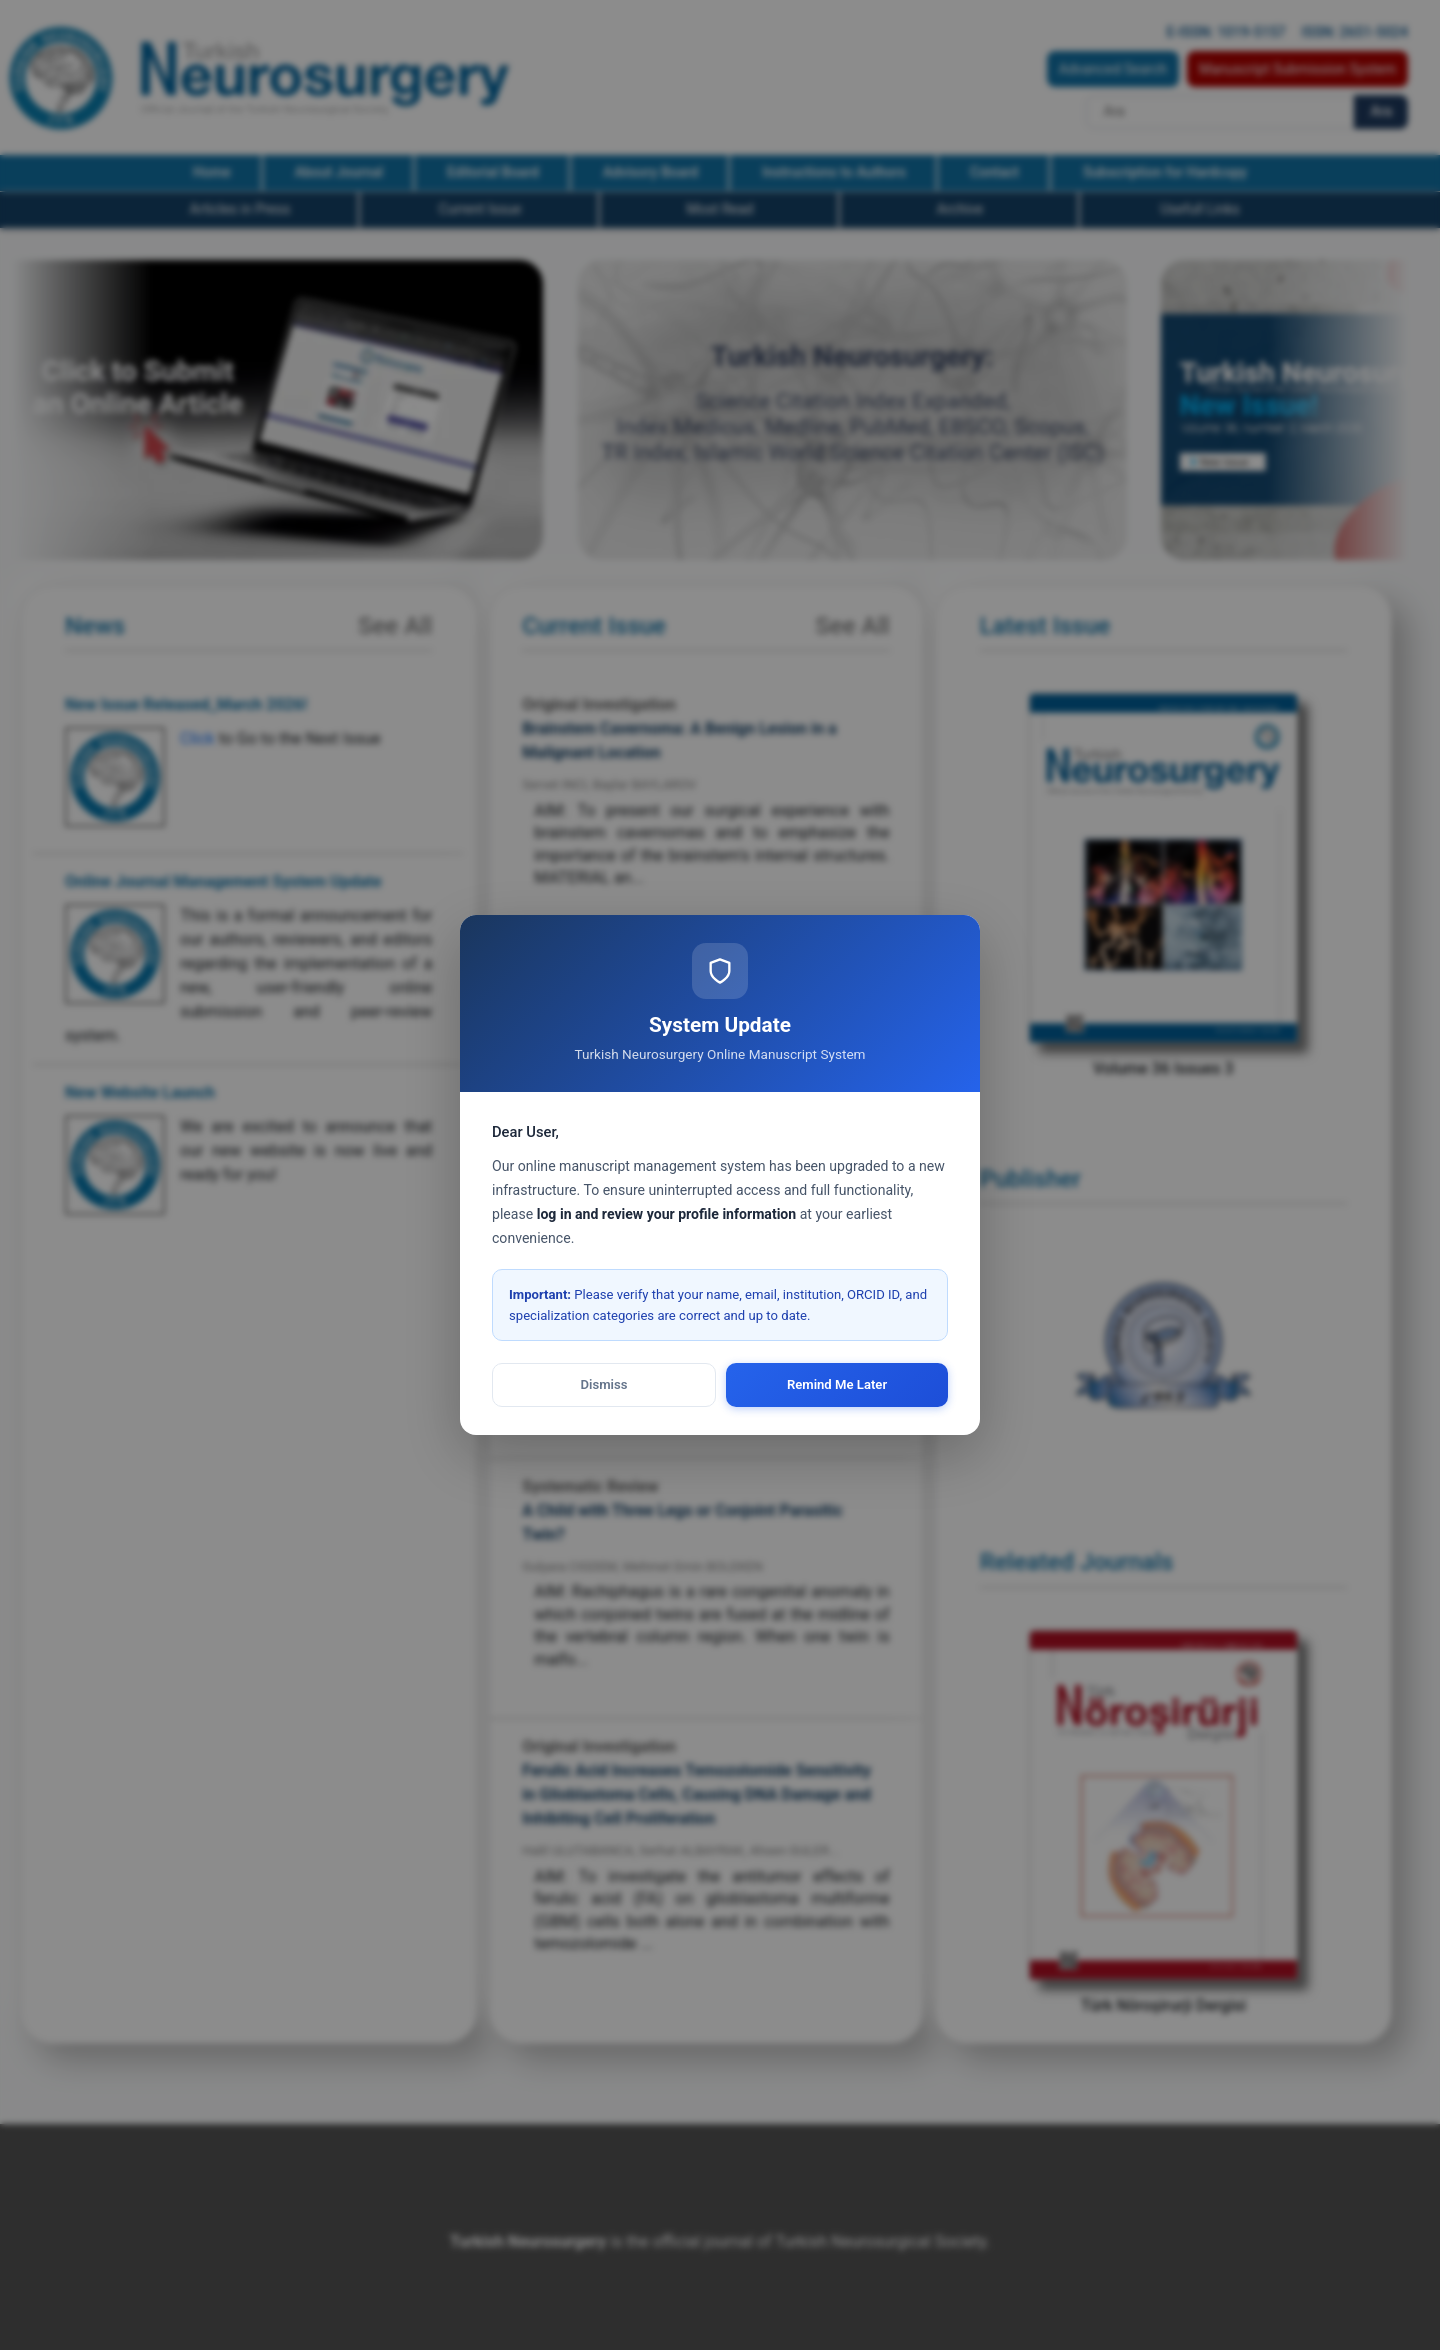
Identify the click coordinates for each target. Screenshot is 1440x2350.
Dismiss (604, 1384)
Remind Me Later (837, 1384)
